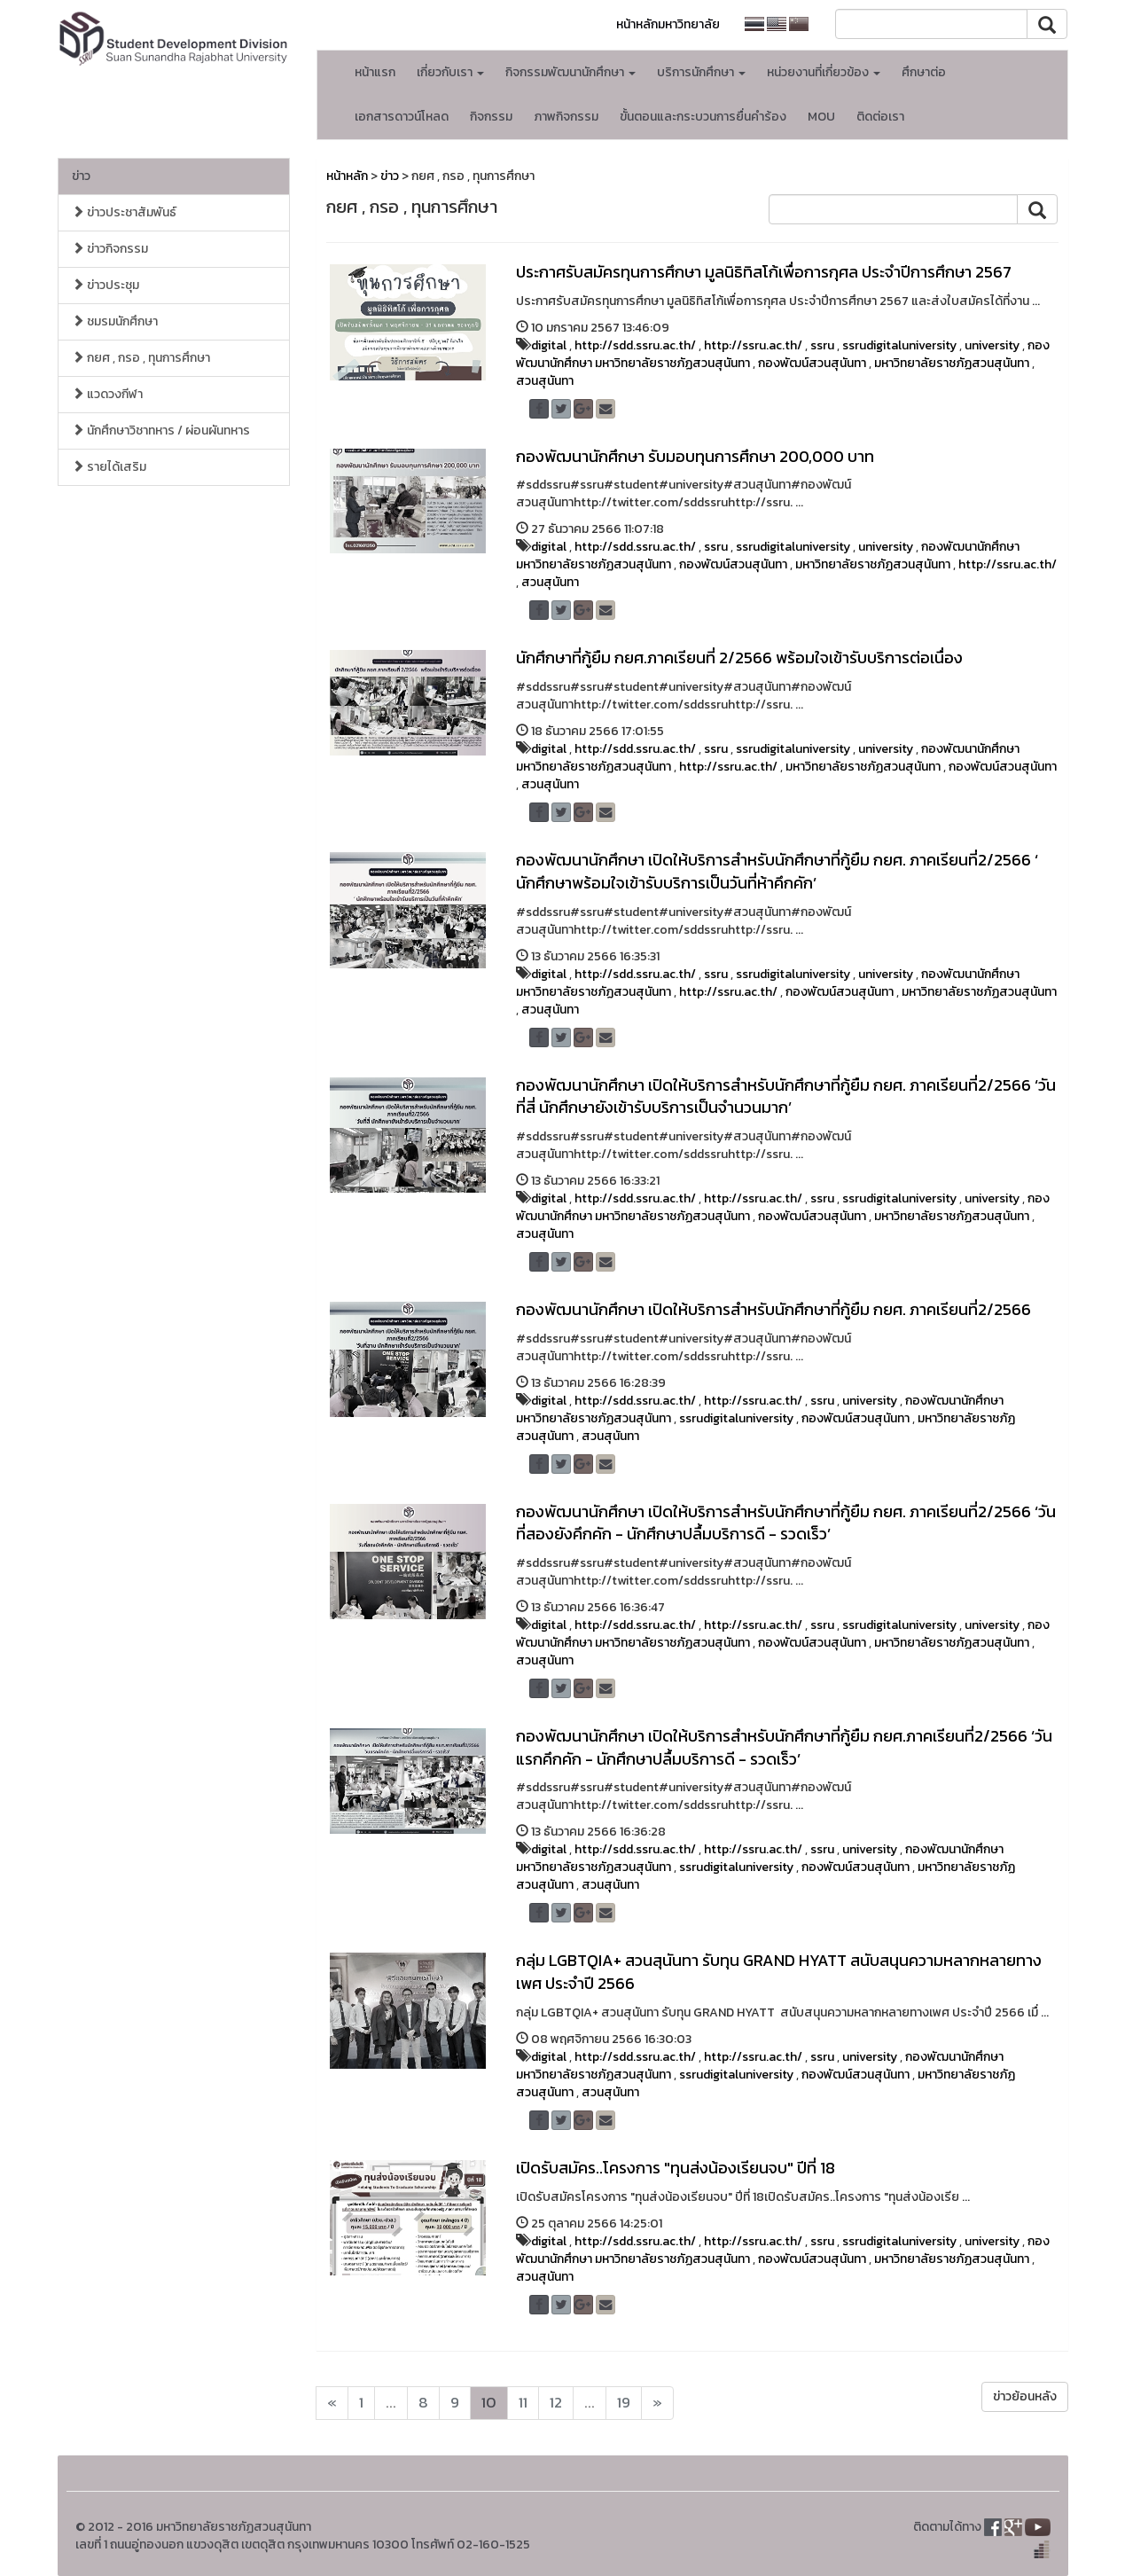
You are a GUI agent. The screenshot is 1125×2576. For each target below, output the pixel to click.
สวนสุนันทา (545, 381)
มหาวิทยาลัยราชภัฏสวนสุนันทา (951, 363)
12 (556, 2403)
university (992, 345)
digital (548, 345)
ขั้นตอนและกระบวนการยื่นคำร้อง (703, 116)
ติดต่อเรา (880, 116)
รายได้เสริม (109, 467)
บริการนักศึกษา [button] (701, 72)
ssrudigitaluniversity (899, 345)
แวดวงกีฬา (107, 394)
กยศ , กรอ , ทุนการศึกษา (141, 357)
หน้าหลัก (347, 176)
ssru (822, 345)
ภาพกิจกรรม (566, 116)
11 (523, 2403)
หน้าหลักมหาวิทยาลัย (668, 24)
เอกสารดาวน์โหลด (402, 116)
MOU (821, 116)
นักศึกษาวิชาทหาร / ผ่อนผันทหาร (161, 430)
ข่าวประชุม (105, 285)
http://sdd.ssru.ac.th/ (635, 345)
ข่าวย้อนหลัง (1025, 2396)
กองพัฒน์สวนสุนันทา (812, 363)
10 (488, 2403)
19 (623, 2403)
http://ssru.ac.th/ (753, 345)
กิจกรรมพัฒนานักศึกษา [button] (570, 72)
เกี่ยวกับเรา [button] (450, 72)
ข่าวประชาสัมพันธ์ (124, 212)
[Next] (332, 2403)
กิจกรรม (491, 116)
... (391, 2403)
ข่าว (81, 176)
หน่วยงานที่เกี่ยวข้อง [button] (823, 72)
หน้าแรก (375, 72)
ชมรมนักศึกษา (115, 321)
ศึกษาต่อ (924, 72)
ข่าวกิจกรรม (110, 248)
